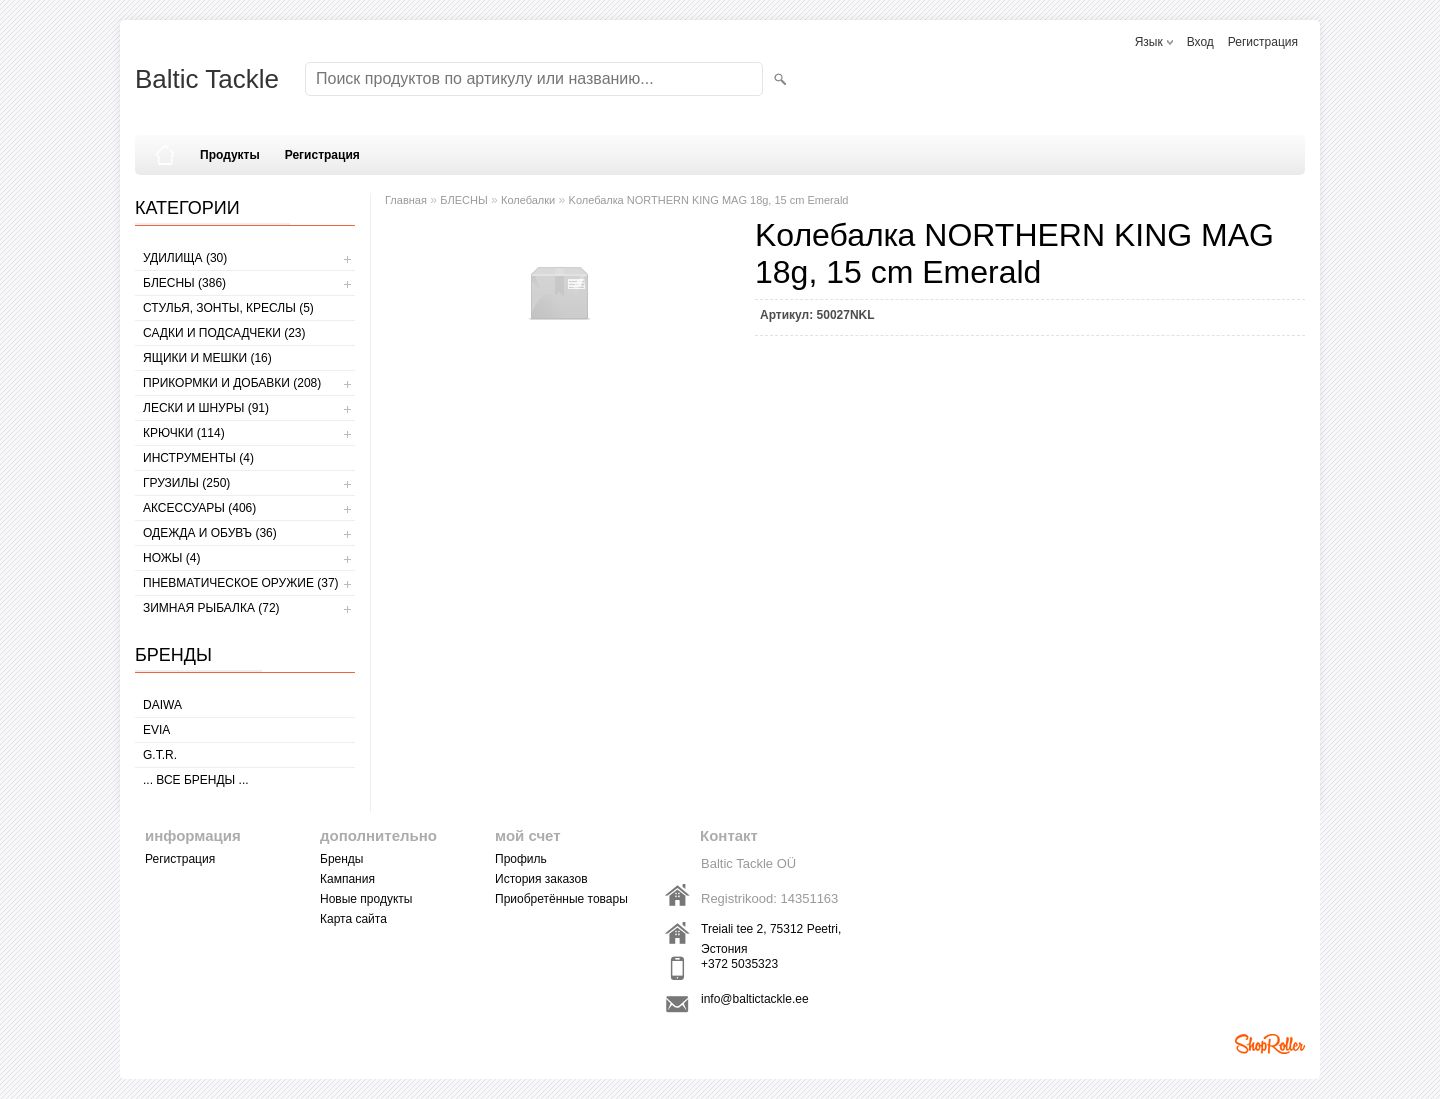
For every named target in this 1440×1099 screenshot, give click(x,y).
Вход (1200, 42)
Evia (156, 730)
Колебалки (528, 200)
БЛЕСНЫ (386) (184, 283)
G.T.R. (160, 755)
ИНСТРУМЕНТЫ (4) (198, 458)
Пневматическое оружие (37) (241, 583)
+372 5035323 (739, 964)
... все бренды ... (196, 780)
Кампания (347, 879)
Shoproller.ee (1270, 1044)
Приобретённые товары (561, 899)
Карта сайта (353, 919)
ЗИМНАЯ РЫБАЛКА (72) (211, 608)
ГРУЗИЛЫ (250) (186, 483)
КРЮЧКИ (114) (184, 433)
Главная (406, 200)
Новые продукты (366, 899)
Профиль (521, 859)
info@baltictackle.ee (755, 999)
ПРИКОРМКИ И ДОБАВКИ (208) (232, 383)
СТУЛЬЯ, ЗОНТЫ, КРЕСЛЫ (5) (228, 308)
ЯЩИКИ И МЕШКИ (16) (207, 358)
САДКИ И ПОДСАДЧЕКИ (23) (224, 333)
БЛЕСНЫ (463, 200)
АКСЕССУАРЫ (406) (199, 508)
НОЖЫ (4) (171, 558)
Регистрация (1263, 42)
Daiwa (162, 705)
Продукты (230, 155)
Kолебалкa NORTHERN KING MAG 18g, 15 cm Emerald (709, 200)
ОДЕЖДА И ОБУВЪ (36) (210, 533)
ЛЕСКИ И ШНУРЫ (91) (206, 408)
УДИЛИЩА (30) (185, 258)
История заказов (541, 879)
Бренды (341, 859)
